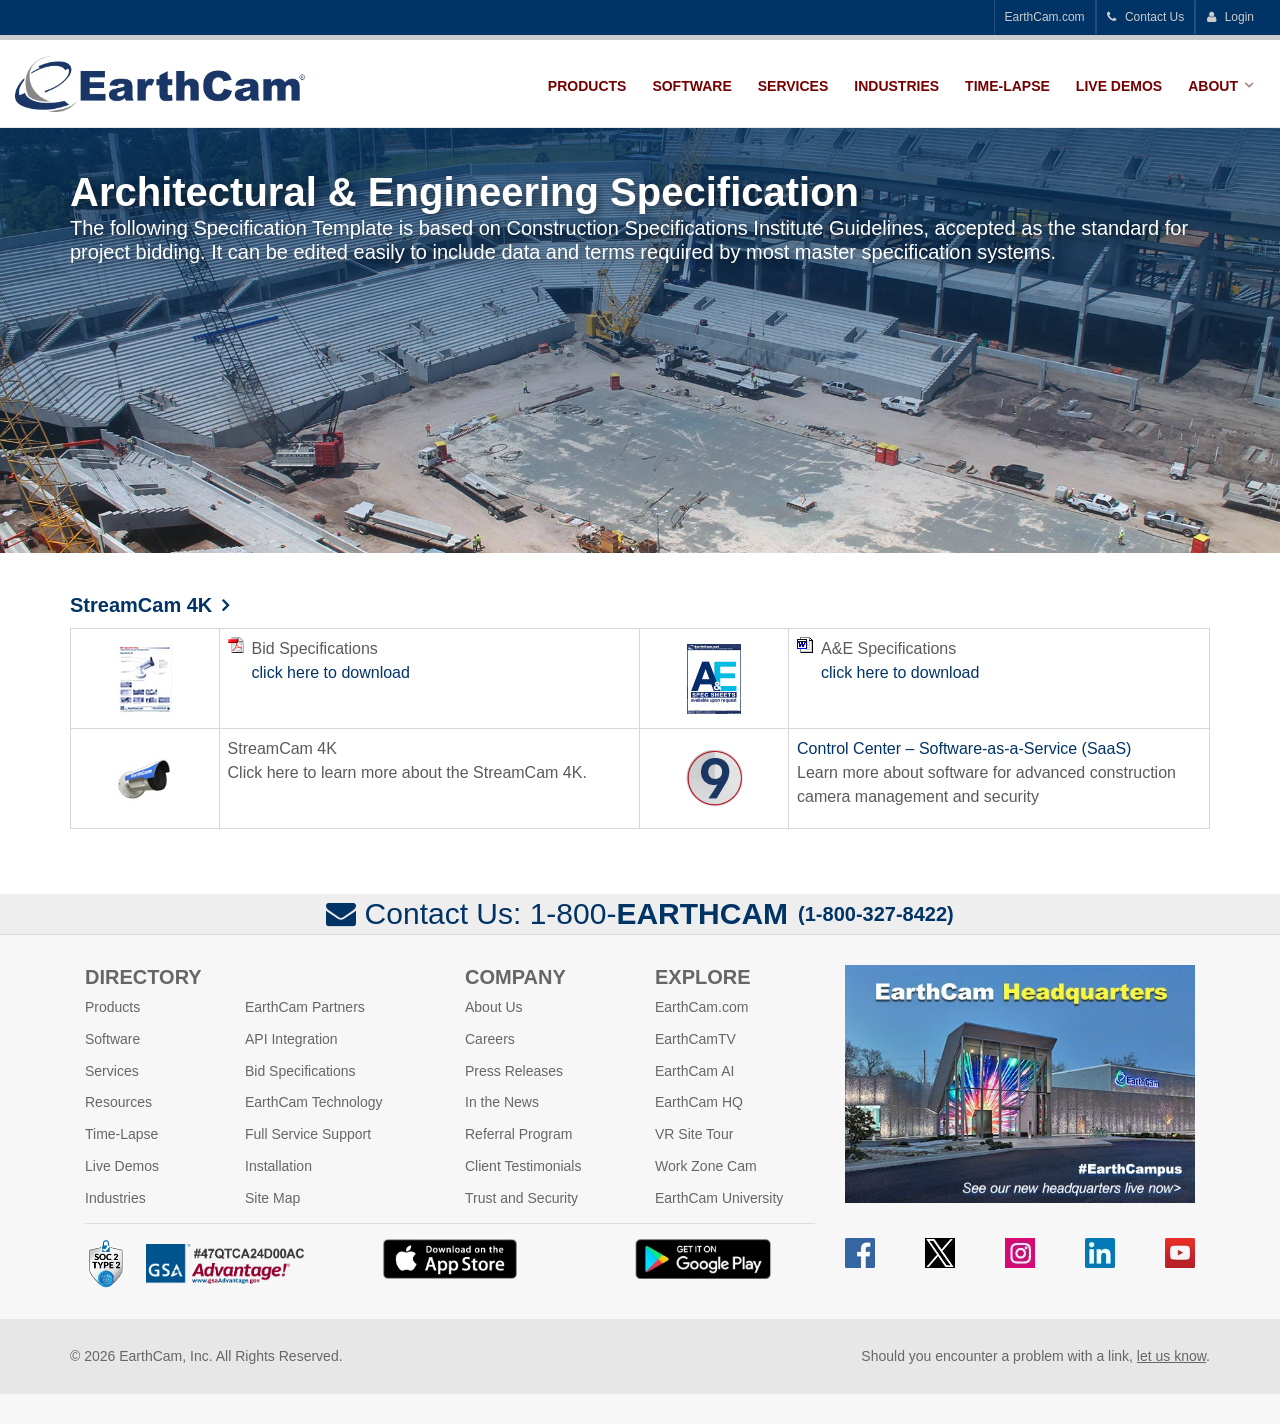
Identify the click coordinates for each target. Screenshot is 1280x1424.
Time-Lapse (1007, 86)
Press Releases (514, 1070)
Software (691, 86)
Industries (896, 86)
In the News (502, 1102)
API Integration (291, 1038)
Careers (490, 1038)
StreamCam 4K (141, 605)
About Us (494, 1006)
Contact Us (1146, 17)
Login (1230, 17)
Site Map (272, 1197)
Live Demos (1119, 86)
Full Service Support (308, 1133)
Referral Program (518, 1133)
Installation (278, 1165)
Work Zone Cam (706, 1165)
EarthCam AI (694, 1070)
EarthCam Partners (305, 1006)
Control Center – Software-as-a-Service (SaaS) (964, 747)
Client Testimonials (523, 1165)
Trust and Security (521, 1197)
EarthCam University (719, 1197)
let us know (1171, 1355)
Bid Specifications (300, 1070)
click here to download (331, 671)
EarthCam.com (1045, 17)
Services (793, 86)
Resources (118, 1102)
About (1213, 86)
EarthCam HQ (699, 1102)
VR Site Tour (694, 1133)
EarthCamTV (695, 1038)
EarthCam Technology (313, 1102)
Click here (263, 771)
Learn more (838, 771)
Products (587, 86)
